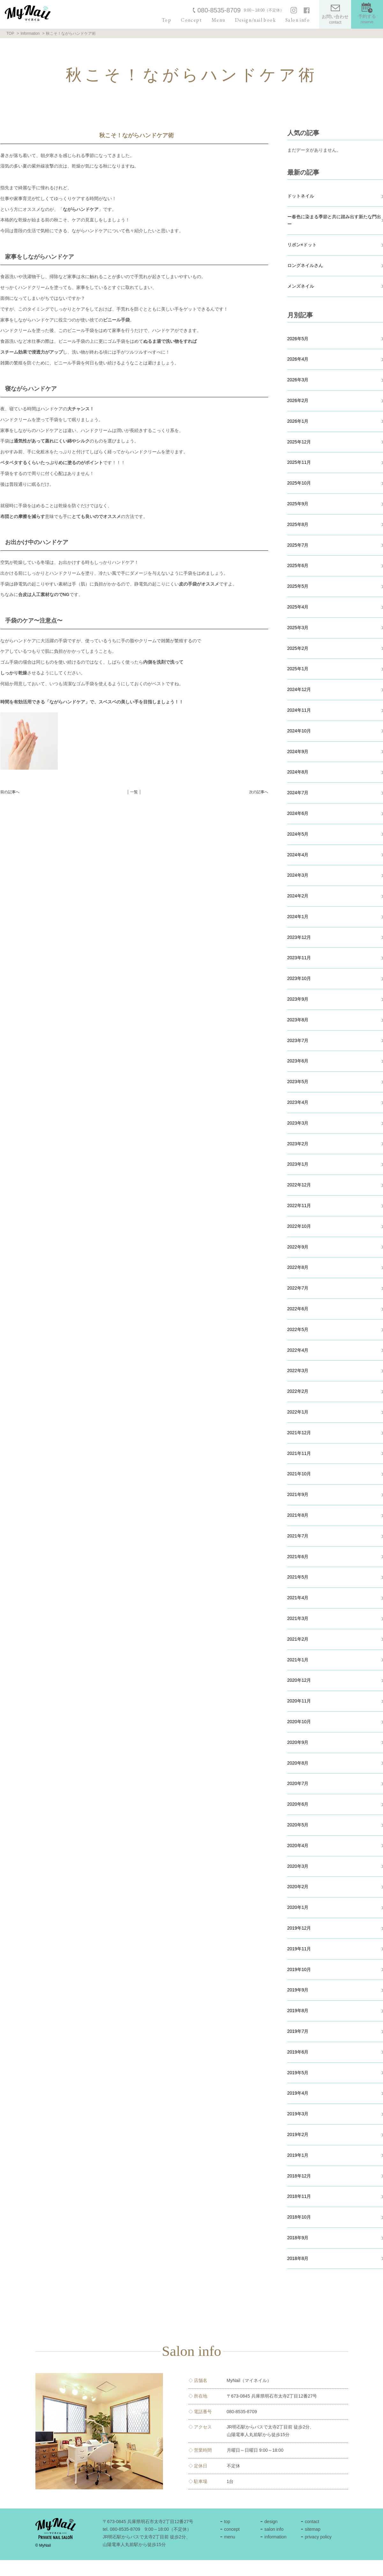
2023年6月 (298, 1060)
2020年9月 (298, 1742)
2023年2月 (298, 1143)
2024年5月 (298, 834)
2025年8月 (298, 524)
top (227, 2521)
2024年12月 (299, 689)
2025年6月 (298, 565)
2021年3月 (298, 1618)
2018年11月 (299, 2196)
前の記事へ (9, 792)
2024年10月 (299, 730)
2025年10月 (299, 483)
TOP (10, 33)
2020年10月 (299, 1721)
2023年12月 (299, 937)
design (270, 2521)
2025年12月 (299, 441)
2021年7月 (298, 1535)
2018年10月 (299, 2217)
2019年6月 (298, 2051)
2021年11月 (299, 1453)
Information (30, 33)
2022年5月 (298, 1329)
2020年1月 (298, 1907)
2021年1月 (298, 1659)
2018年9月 (298, 2237)
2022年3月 (298, 1370)
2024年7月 (298, 792)
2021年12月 (299, 1432)
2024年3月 (298, 875)
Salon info (297, 20)
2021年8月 (298, 1515)
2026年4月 (298, 359)
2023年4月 (298, 1102)
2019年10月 (299, 1969)
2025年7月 (298, 545)
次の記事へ (258, 792)
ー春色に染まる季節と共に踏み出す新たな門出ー (334, 220)
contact (312, 2521)
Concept (191, 20)
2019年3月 (298, 2113)
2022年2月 (298, 1391)
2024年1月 (298, 916)
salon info (274, 2529)
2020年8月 (298, 1763)
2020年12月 (299, 1680)
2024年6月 (298, 813)
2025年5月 (298, 586)
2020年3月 (298, 1866)
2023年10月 (299, 978)
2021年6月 (298, 1556)
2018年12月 (299, 2175)
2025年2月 (298, 648)
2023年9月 (298, 999)
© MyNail (43, 2545)
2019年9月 (298, 1989)
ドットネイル (300, 195)
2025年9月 (298, 503)
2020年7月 (298, 1783)
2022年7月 (298, 1288)
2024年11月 (299, 710)
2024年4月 (298, 854)
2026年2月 (298, 400)
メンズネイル (300, 286)
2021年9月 (298, 1494)
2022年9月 (298, 1246)
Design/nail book (255, 20)
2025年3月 (298, 627)
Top (166, 20)
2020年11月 (299, 1700)
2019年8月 (298, 2010)
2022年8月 (298, 1267)
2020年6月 (298, 1804)
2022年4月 (298, 1350)
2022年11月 (299, 1205)
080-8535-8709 (219, 10)
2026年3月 (298, 379)
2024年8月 (298, 771)
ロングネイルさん (305, 265)
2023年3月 (298, 1123)
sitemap (312, 2529)
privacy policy (318, 2536)
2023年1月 (298, 1164)
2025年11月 (299, 462)
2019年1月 (298, 2155)
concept (231, 2529)
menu (229, 2536)
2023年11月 (299, 957)
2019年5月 (298, 2072)
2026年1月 (298, 421)
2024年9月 (298, 751)
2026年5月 (298, 338)
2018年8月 (298, 2258)
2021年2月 (298, 1639)
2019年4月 (298, 2093)
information (275, 2536)
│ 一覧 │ (134, 792)
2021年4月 (298, 1597)
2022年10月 (299, 1226)
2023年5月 (298, 1081)
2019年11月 (299, 1948)
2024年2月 (298, 895)
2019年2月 (298, 2134)
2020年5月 (298, 1824)
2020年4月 (298, 1845)
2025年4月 (298, 606)
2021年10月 (299, 1473)
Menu (218, 20)
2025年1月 (298, 668)
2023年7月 (298, 1040)
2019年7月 (298, 2031)
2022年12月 (299, 1184)
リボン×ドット (302, 244)
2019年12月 (299, 1928)
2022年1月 (298, 1411)
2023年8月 (298, 1019)
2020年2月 (298, 1886)
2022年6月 (298, 1308)
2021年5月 (298, 1576)
